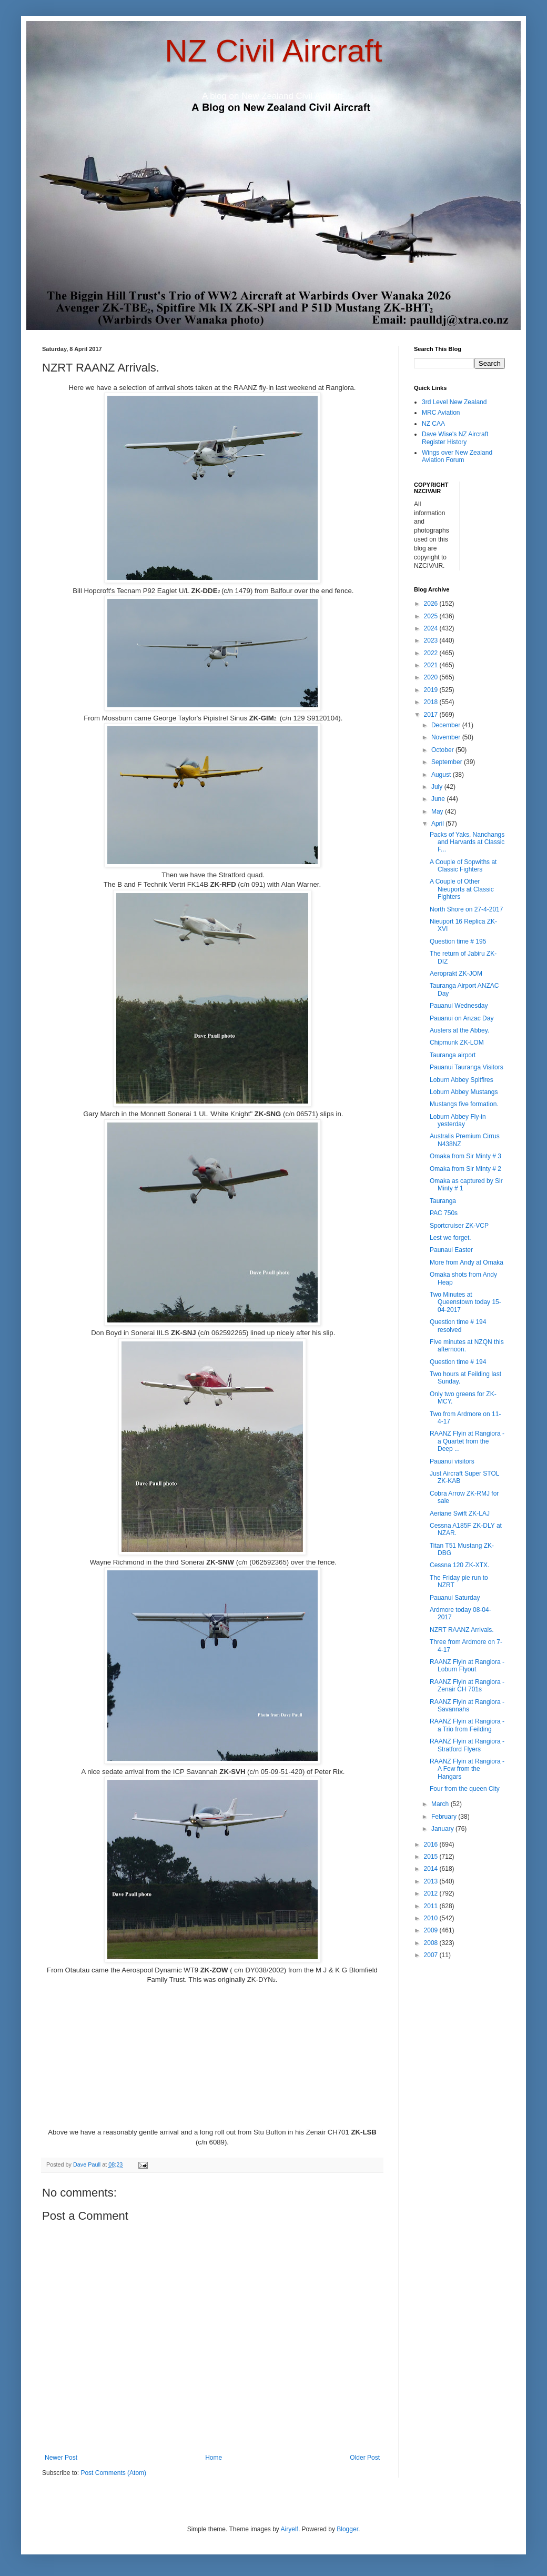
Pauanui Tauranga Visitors (466, 1067)
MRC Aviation (441, 412)
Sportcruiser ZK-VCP (459, 1225)
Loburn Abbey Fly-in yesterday (458, 1120)
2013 (432, 1881)
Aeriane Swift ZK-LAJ (460, 1513)
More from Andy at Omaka (466, 1262)
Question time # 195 (458, 941)
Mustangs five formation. (464, 1104)
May (438, 811)
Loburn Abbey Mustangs (464, 1092)
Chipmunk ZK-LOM (457, 1042)
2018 (432, 702)
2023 (432, 640)
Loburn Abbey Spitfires (461, 1080)
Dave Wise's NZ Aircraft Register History (455, 437)
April (438, 823)
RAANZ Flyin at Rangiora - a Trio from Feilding (467, 1725)
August (442, 774)
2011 (432, 1906)
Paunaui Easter (451, 1250)
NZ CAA (433, 423)
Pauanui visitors (452, 1461)
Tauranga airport (452, 1055)
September (447, 762)
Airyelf (289, 2529)
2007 (432, 1955)
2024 (432, 628)
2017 (432, 714)
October (443, 750)
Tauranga (443, 1201)
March (441, 1804)
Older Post (365, 2457)
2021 (432, 665)
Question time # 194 (458, 1362)
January (443, 1828)
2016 (432, 1844)
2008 (432, 1943)
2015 (432, 1856)
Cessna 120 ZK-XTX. (459, 1565)
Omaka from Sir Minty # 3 (465, 1156)
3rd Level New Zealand (454, 402)
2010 (432, 1918)
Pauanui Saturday (455, 1597)
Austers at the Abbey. (459, 1030)
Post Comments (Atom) (113, 2473)
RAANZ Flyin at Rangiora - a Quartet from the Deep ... (467, 1441)
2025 (432, 616)
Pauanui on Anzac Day (461, 1018)
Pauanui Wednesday (459, 1005)
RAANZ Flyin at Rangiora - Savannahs (467, 1705)
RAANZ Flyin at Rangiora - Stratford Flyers (467, 1745)
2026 (432, 603)
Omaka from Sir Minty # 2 (465, 1168)
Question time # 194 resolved (458, 1325)
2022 (432, 653)
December (446, 725)
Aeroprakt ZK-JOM (456, 973)
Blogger (347, 2529)
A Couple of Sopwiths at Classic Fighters (463, 865)
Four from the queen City (465, 1788)
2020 (432, 677)
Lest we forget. (450, 1237)
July (437, 786)
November (446, 737)
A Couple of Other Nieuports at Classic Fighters (462, 889)
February (444, 1816)
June (439, 799)
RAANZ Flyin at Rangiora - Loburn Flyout (467, 1665)
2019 (432, 690)
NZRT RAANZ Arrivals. (462, 1629)
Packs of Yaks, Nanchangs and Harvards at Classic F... (467, 842)
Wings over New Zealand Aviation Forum (457, 456)
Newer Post (61, 2457)
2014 (432, 1868)
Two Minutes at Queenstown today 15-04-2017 (465, 1302)
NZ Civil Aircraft (273, 50)
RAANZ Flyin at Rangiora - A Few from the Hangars (467, 1769)
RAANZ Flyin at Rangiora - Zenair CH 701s (467, 1685)
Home (213, 2457)
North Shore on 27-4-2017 (466, 909)
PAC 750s (444, 1213)
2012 (432, 1893)
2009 (432, 1930)
